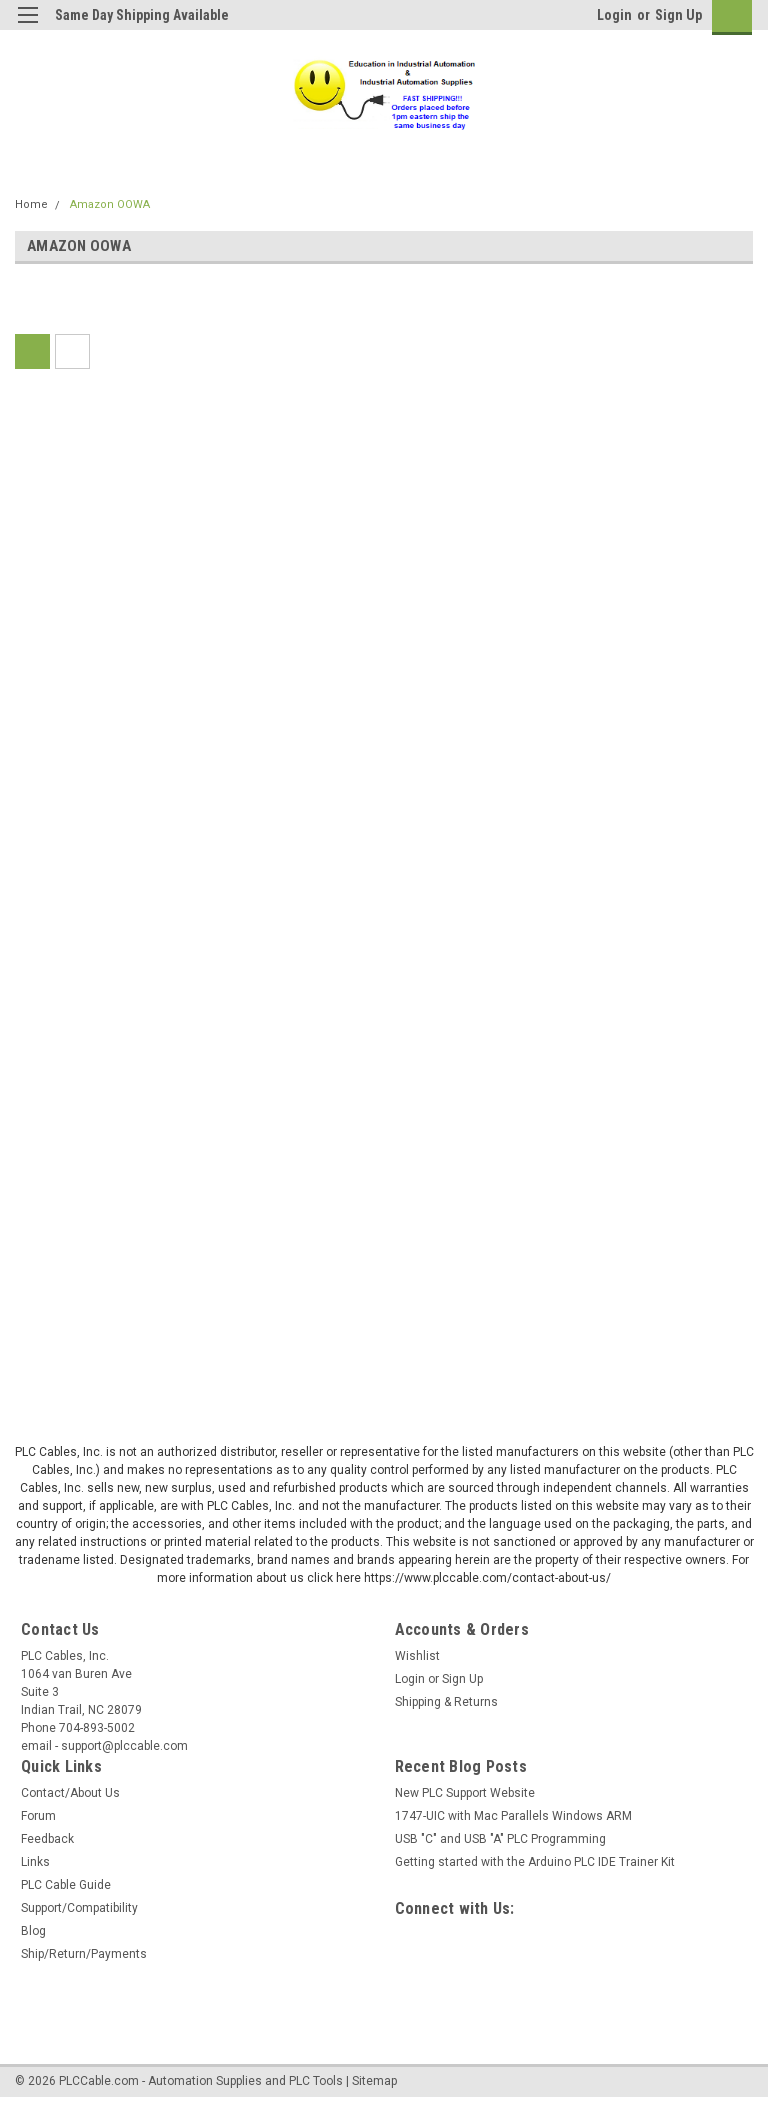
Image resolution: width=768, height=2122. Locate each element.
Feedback (47, 1839)
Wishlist (417, 1656)
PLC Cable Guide (66, 1885)
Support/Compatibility (79, 1908)
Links (35, 1862)
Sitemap (374, 2081)
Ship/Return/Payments (84, 1954)
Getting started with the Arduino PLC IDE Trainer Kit (535, 1862)
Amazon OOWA (110, 204)
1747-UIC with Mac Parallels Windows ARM (513, 1816)
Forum (38, 1816)
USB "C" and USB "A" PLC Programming (500, 1839)
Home (31, 204)
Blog (33, 1931)
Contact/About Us (70, 1793)
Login (614, 15)
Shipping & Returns (446, 1702)
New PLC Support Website (465, 1793)
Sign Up (678, 15)
